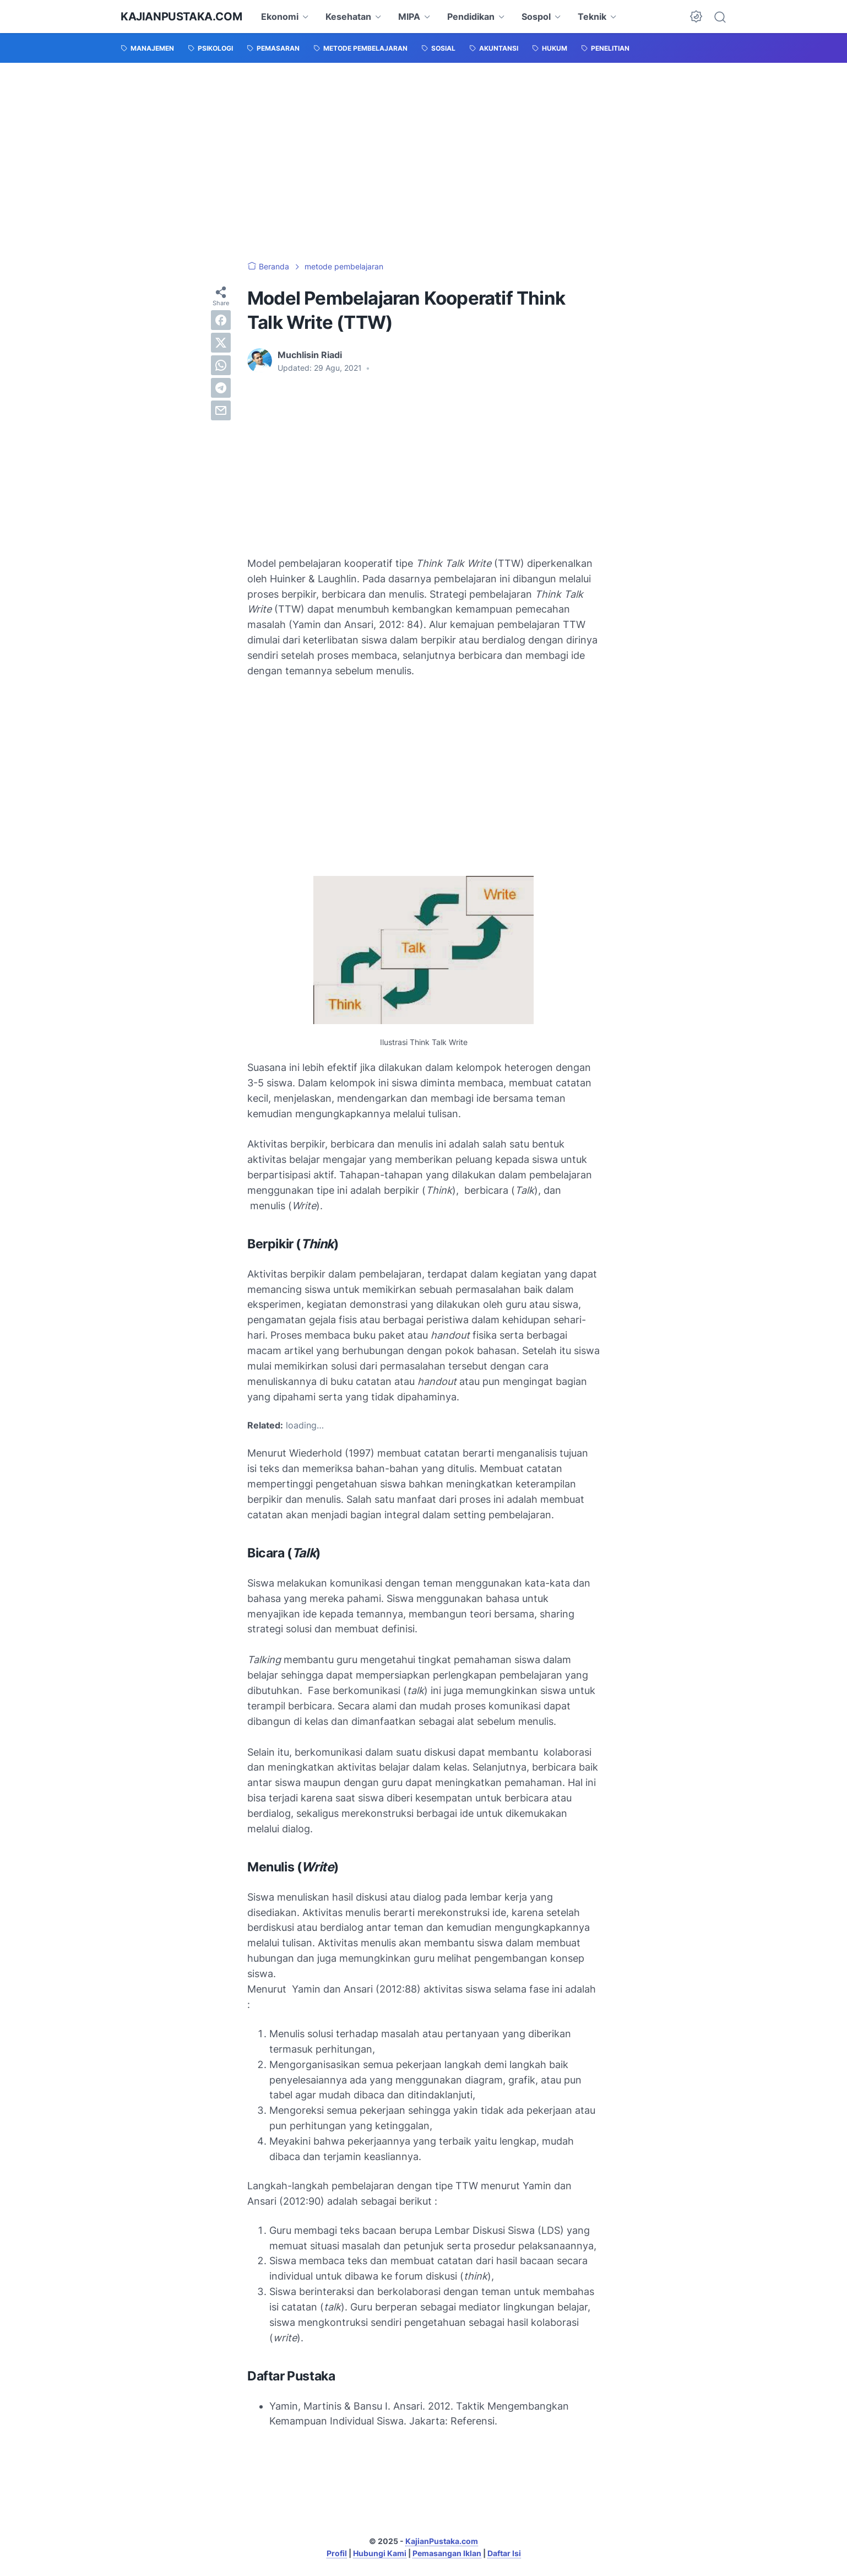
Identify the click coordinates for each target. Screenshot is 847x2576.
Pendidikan (471, 16)
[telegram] (221, 388)
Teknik (592, 16)
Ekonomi (279, 16)
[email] (221, 410)
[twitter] (221, 343)
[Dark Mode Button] (696, 16)
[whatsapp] (221, 365)
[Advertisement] (423, 162)
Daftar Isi (504, 2553)
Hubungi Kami (379, 2553)
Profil (337, 2553)
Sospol (536, 16)
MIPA (409, 16)
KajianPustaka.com (181, 16)
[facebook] (221, 320)
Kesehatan (348, 16)
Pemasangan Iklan (446, 2553)
